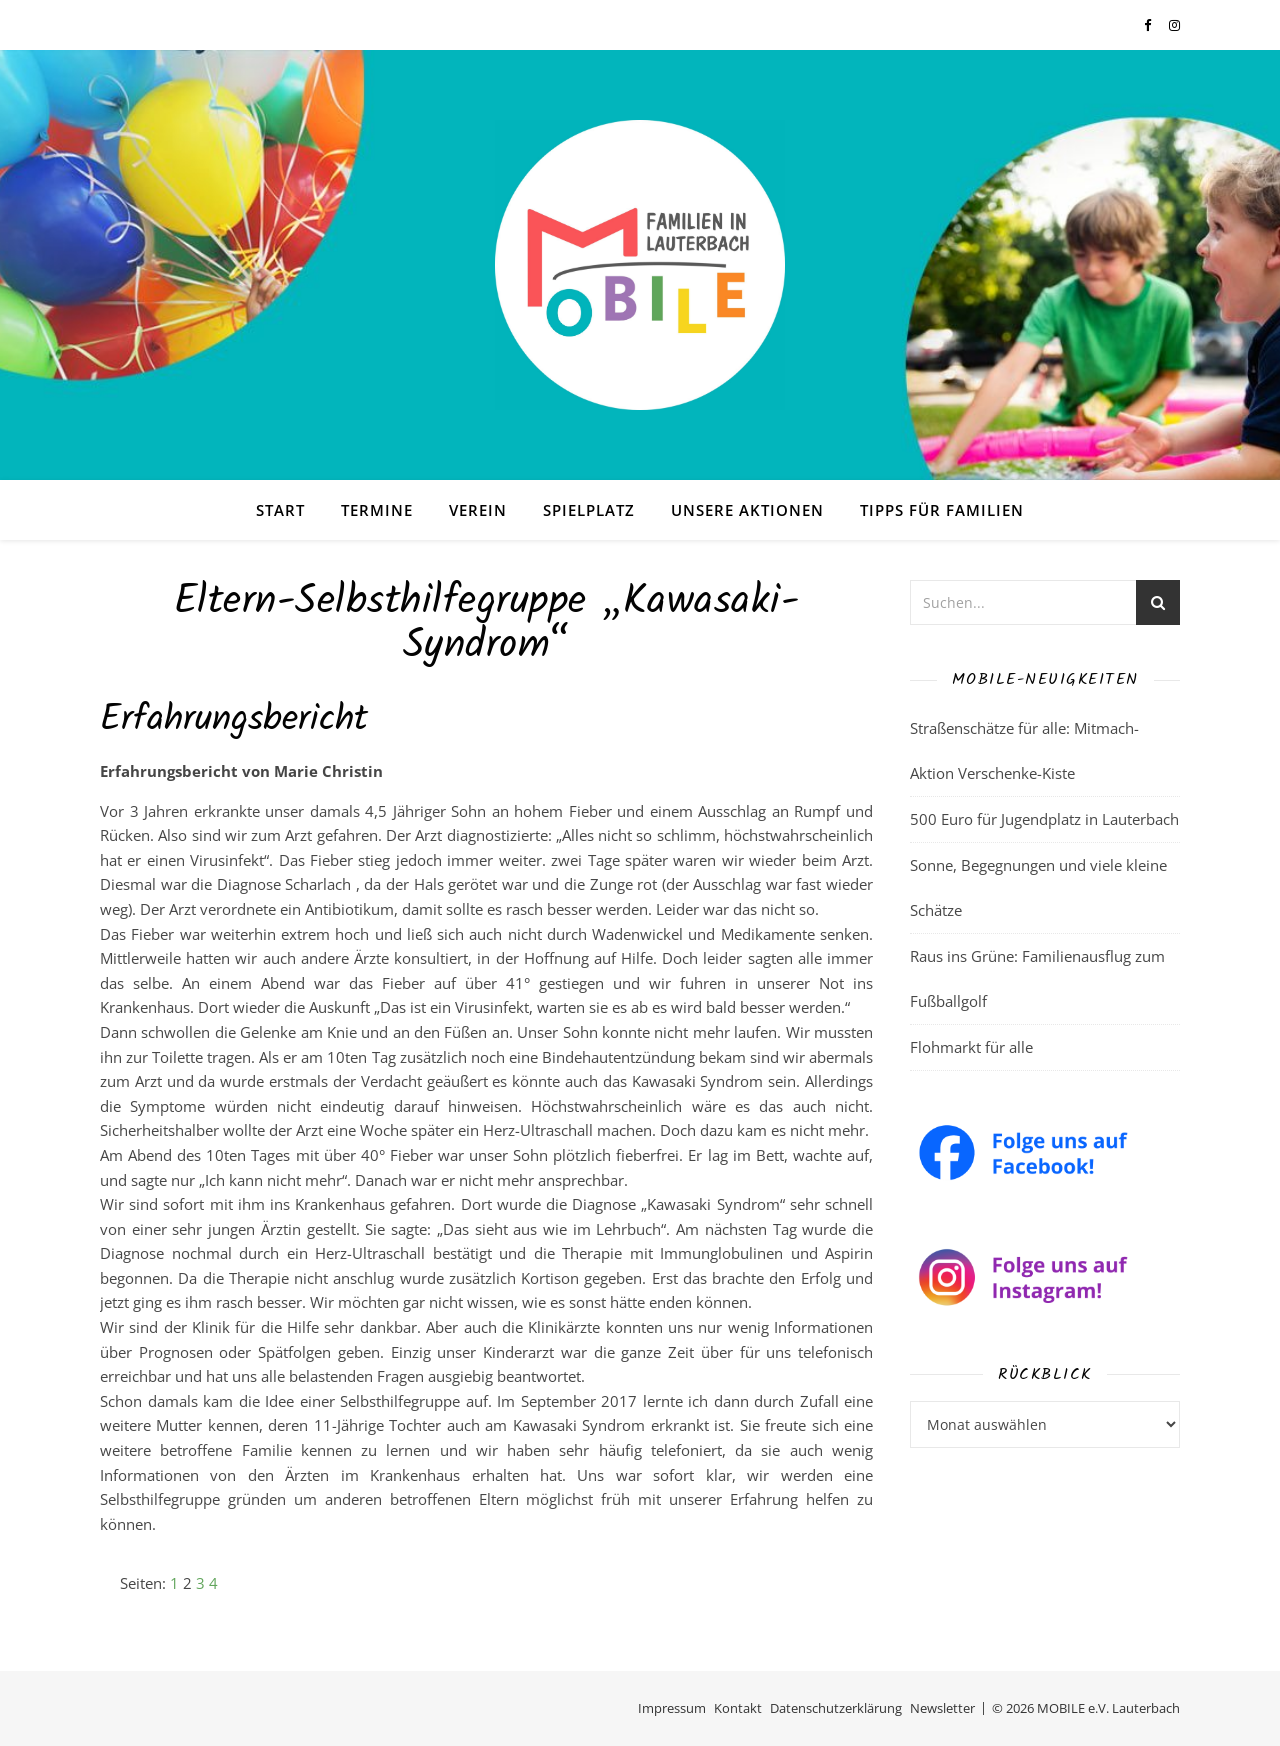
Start (280, 510)
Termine (377, 510)
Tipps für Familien (942, 510)
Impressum (672, 1708)
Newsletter (942, 1708)
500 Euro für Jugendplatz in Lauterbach (1044, 819)
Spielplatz (589, 510)
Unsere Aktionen (747, 510)
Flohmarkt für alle (971, 1047)
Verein (478, 510)
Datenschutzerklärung (836, 1708)
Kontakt (738, 1708)
